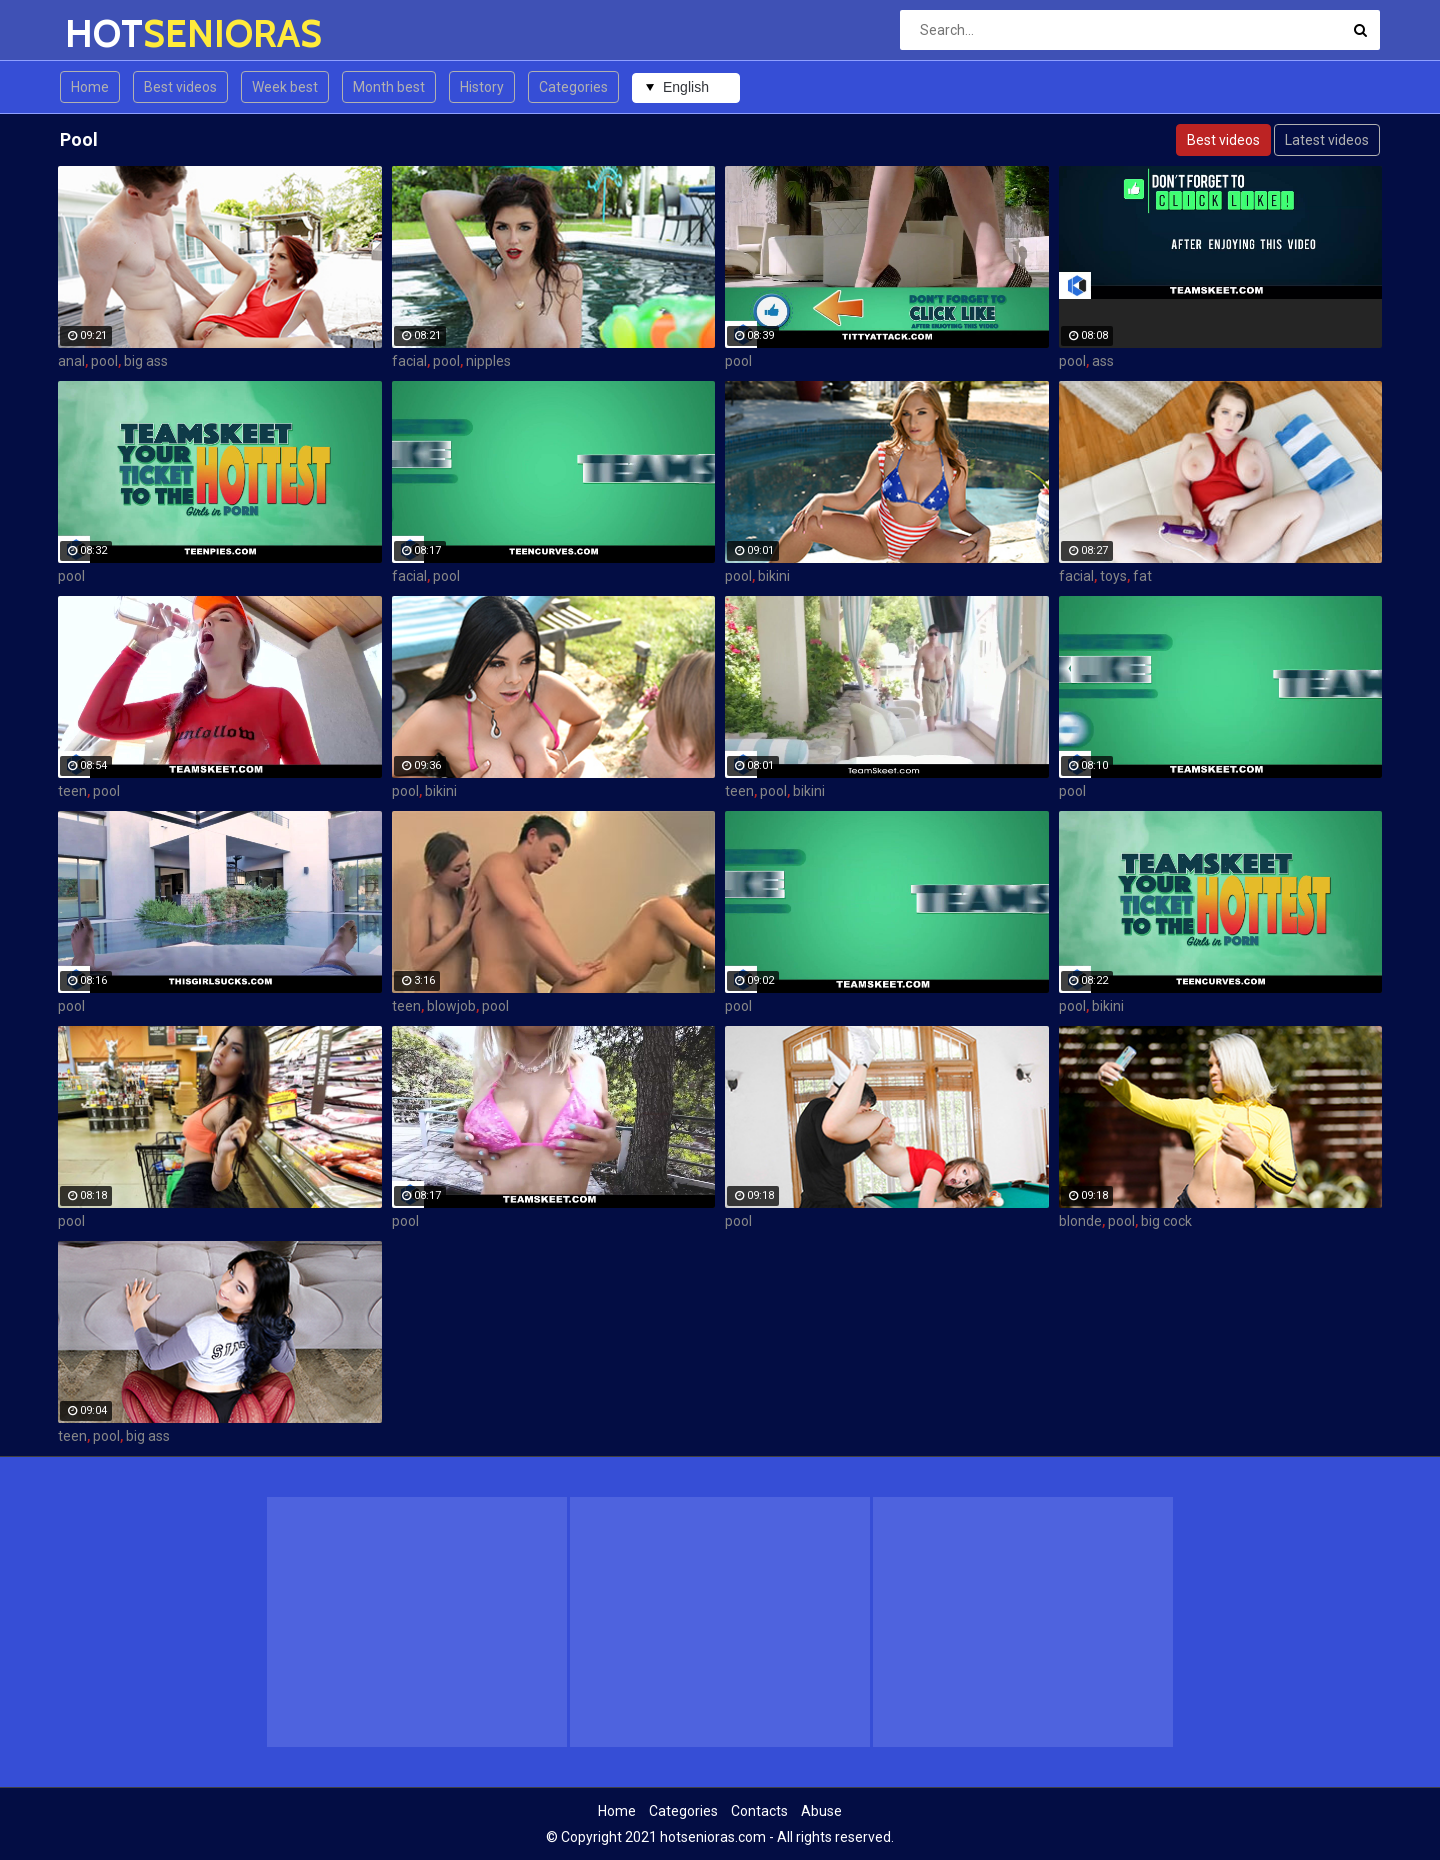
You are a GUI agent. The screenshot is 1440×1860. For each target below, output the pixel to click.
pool (104, 361)
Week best (285, 87)
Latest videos (1327, 140)
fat (1142, 576)
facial (409, 361)
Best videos (180, 87)
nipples (488, 361)
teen (72, 791)
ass (1103, 361)
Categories (573, 87)
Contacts (759, 1811)
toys (1113, 576)
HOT (117, 33)
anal (71, 361)
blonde (1080, 1221)
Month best (389, 87)
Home (90, 87)
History (482, 87)
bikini (774, 576)
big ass (146, 361)
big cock (1166, 1221)
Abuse (821, 1811)
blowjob (451, 1006)
